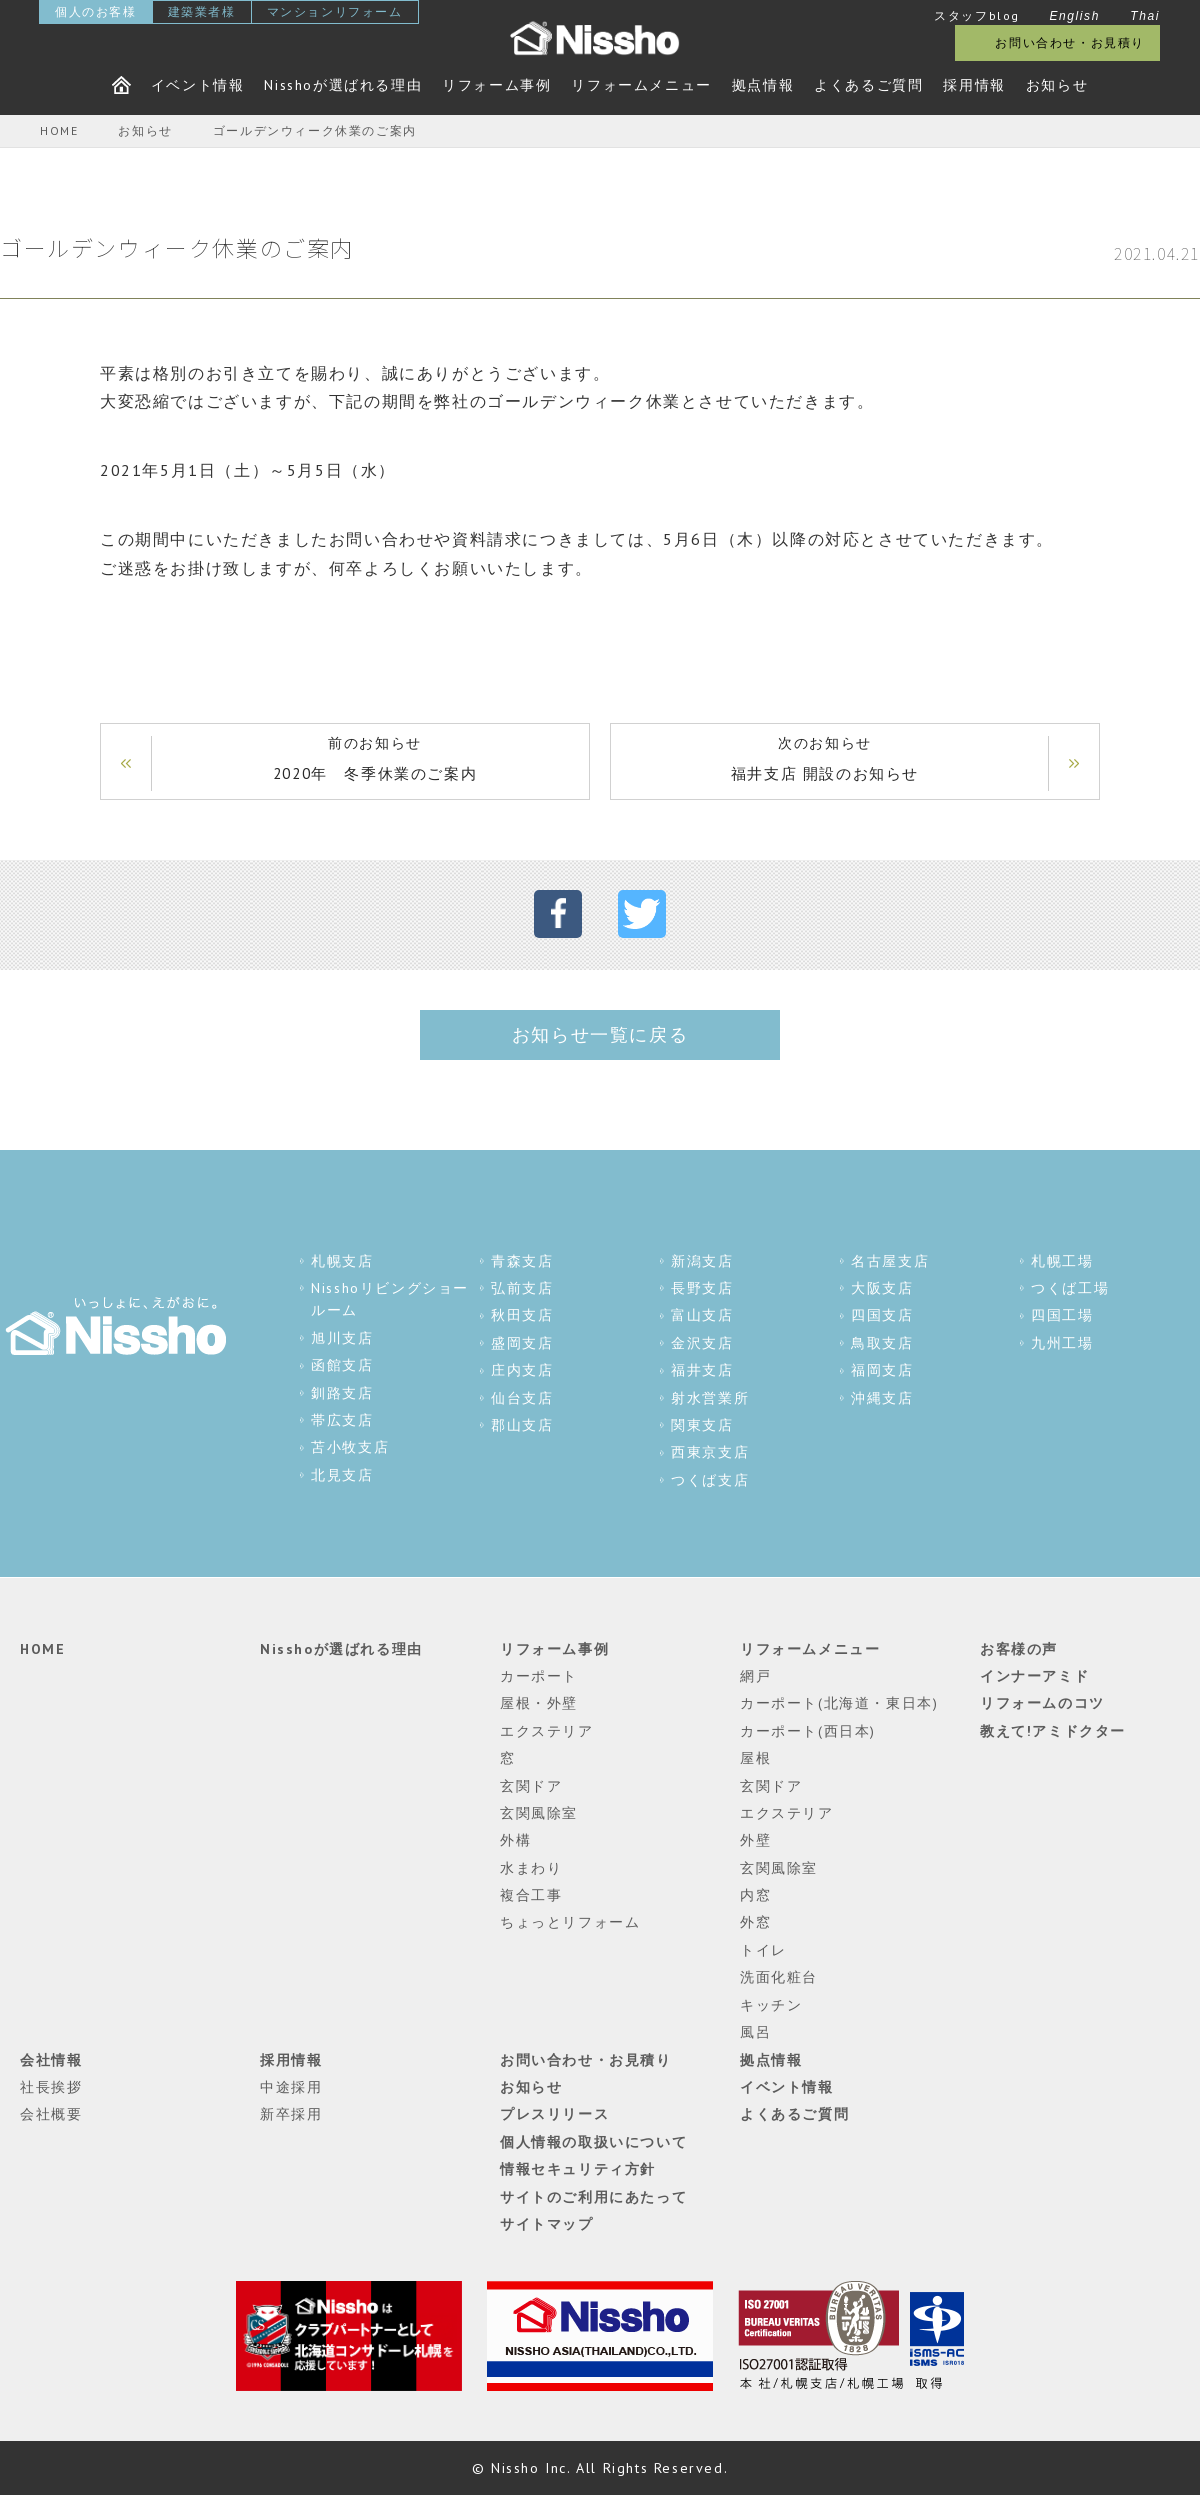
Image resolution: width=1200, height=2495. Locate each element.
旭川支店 (342, 1338)
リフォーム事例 (496, 85)
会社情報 (51, 2060)
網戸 (755, 1676)
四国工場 (1062, 1315)
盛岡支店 (522, 1343)
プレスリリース (554, 2114)
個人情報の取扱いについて (593, 2142)
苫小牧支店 (350, 1447)
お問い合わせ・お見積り (1070, 42)
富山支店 (702, 1315)
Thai (1145, 16)
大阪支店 (882, 1288)
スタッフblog (977, 16)
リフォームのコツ (1042, 1703)
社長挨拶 (51, 2087)
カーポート (539, 1676)
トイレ (763, 1950)
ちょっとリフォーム (570, 1922)
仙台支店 (522, 1398)
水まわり (531, 1868)
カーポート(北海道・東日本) (839, 1703)
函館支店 (342, 1365)
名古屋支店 (890, 1261)
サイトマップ (547, 2224)
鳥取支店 (882, 1343)
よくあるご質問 (868, 85)
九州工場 (1062, 1343)
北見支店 (342, 1475)
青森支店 (522, 1261)
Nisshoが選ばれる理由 (343, 85)
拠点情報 (763, 85)
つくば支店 (710, 1480)
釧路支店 (342, 1393)
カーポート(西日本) (808, 1731)
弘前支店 (522, 1288)
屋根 (755, 1758)
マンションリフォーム (335, 11)
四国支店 (882, 1315)
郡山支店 (522, 1425)
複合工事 (531, 1895)
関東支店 (702, 1425)
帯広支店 (342, 1420)
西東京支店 (710, 1452)
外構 (515, 1840)
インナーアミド (1034, 1676)
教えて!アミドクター (1053, 1731)
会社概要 (51, 2114)
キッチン (771, 2005)
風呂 (755, 2032)
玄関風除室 (539, 1813)
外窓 (755, 1922)
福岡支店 (882, 1370)
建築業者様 (202, 11)
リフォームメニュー (641, 85)
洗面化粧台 (779, 1977)
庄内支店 (522, 1370)
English (1074, 16)
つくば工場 (1070, 1288)
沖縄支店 (882, 1398)
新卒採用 (291, 2114)
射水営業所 (710, 1398)
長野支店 (702, 1288)
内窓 (755, 1895)
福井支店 (702, 1370)
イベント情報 (198, 85)
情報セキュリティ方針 (578, 2169)
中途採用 (291, 2087)
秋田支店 (522, 1315)
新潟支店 (702, 1261)
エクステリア (547, 1731)
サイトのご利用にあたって (593, 2197)
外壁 (755, 1840)
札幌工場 (1062, 1261)
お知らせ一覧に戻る (600, 1034)
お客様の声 (1019, 1649)
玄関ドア (531, 1786)
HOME (42, 1649)
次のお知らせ (825, 760)
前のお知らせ (375, 760)
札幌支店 (342, 1261)
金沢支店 (702, 1343)
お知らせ (1057, 85)
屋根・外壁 (539, 1703)
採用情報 (974, 85)
